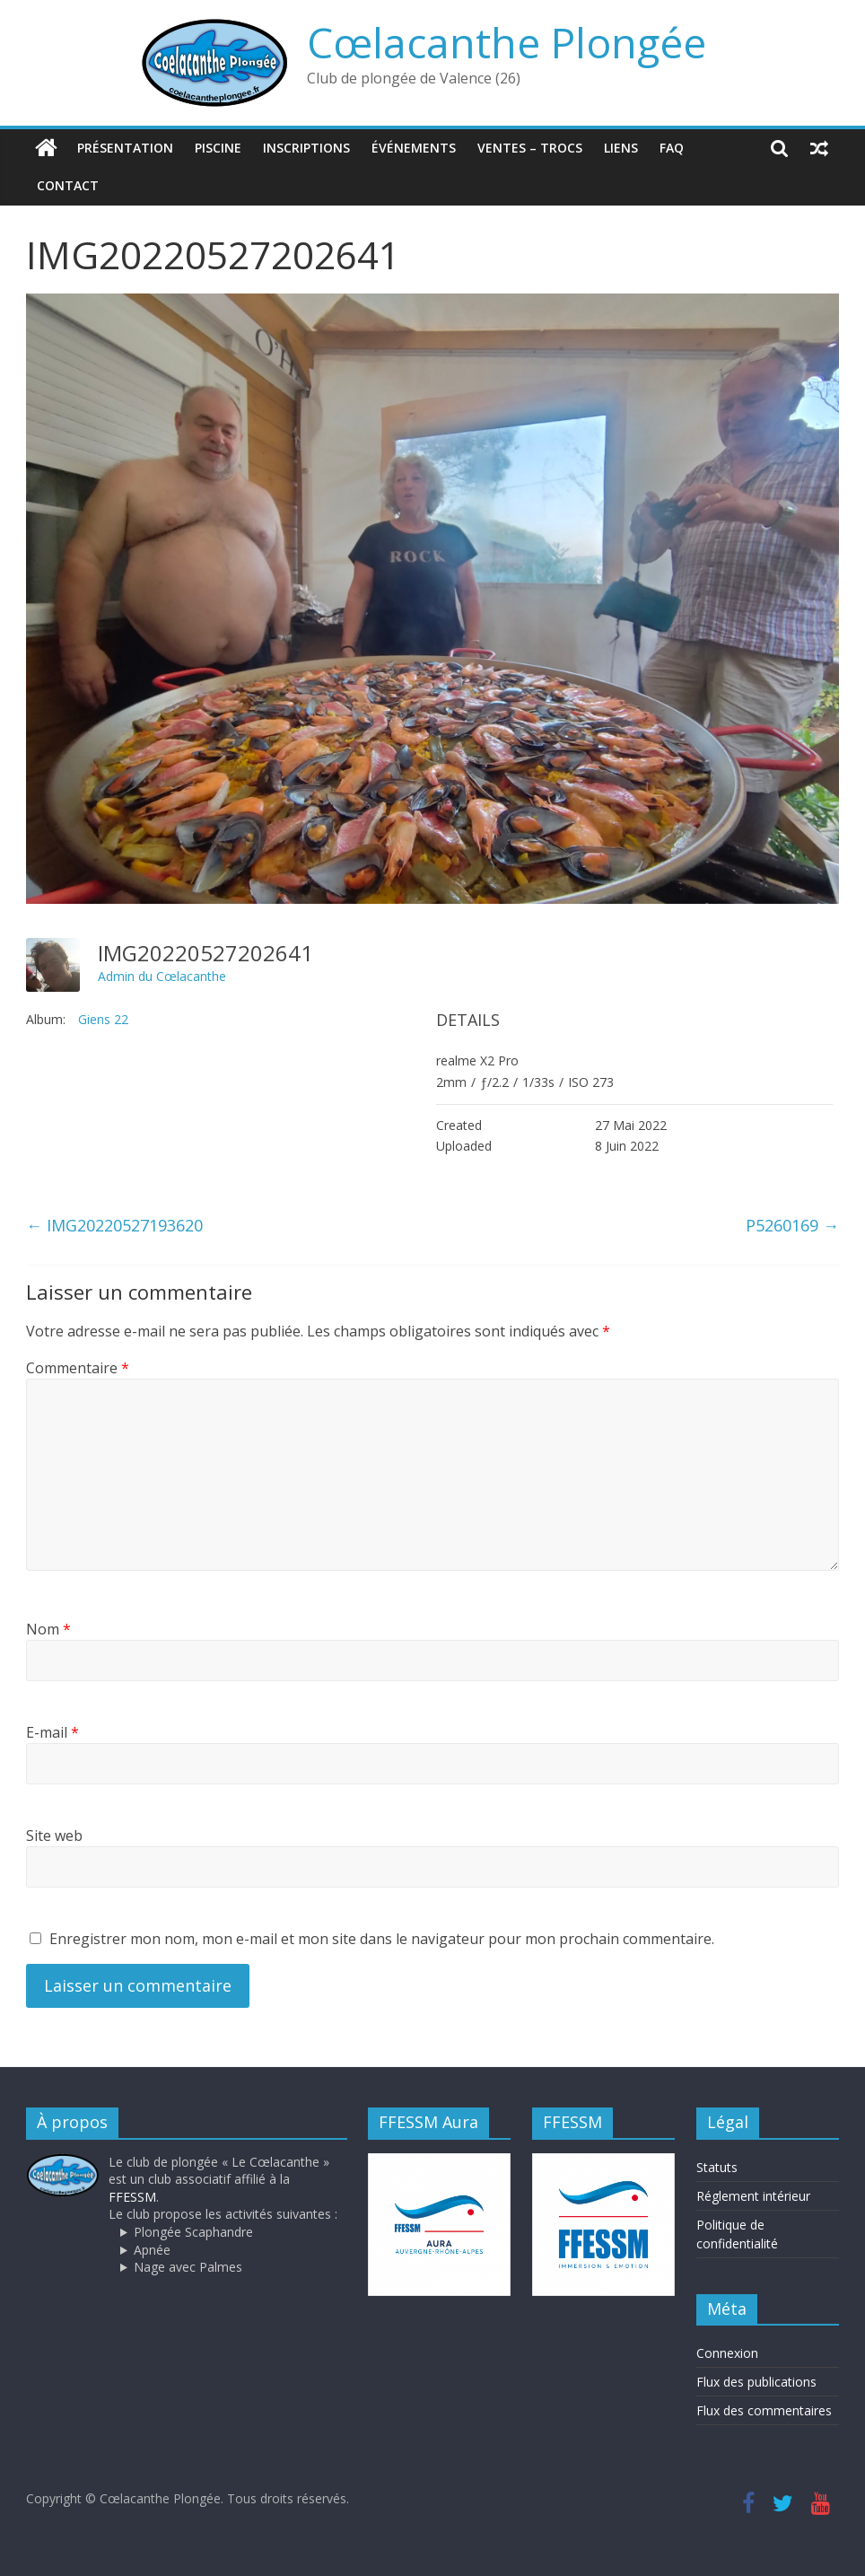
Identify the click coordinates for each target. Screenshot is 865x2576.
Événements (413, 147)
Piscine (218, 147)
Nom (48, 1629)
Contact (68, 185)
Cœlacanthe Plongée (506, 42)
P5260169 (792, 1225)
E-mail (52, 1732)
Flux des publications (756, 2381)
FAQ (672, 147)
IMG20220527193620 (114, 1225)
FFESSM (132, 2196)
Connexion (727, 2352)
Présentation (125, 147)
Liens (621, 147)
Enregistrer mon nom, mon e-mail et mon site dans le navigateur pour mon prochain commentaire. (381, 1939)
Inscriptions (306, 147)
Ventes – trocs (529, 147)
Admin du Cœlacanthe (162, 976)
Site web (54, 1835)
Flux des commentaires (764, 2410)
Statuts (717, 2167)
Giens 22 (103, 1019)
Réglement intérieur (753, 2195)
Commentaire (77, 1368)
